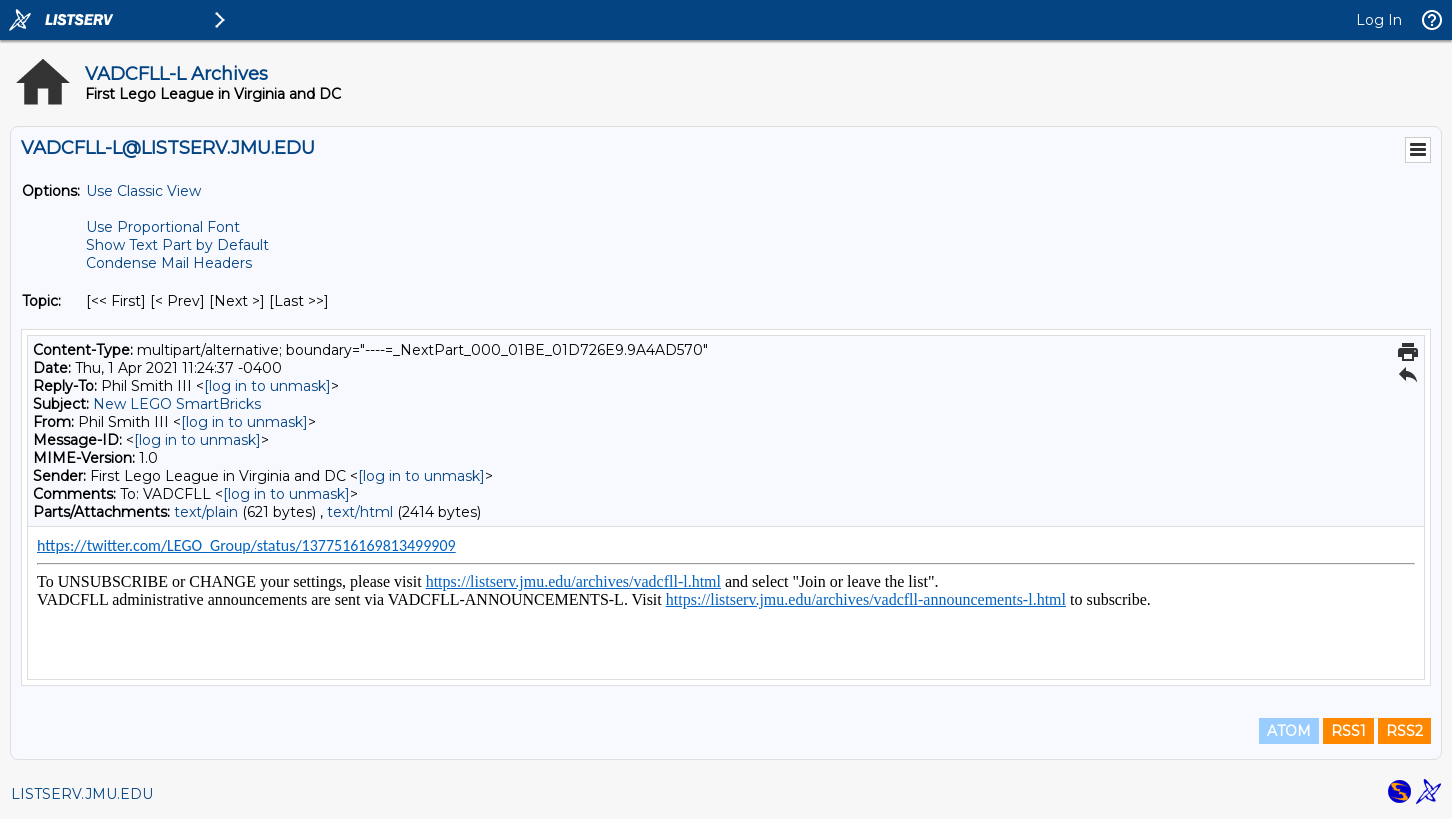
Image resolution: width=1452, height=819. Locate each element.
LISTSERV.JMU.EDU (82, 794)
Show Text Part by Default (177, 245)
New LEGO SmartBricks (177, 404)
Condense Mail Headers (169, 263)
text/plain (206, 512)
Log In (1379, 20)
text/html (360, 512)
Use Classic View (143, 191)
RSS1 (1348, 731)
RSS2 (1404, 731)
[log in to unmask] (267, 386)
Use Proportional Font (163, 227)
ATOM (1289, 731)
